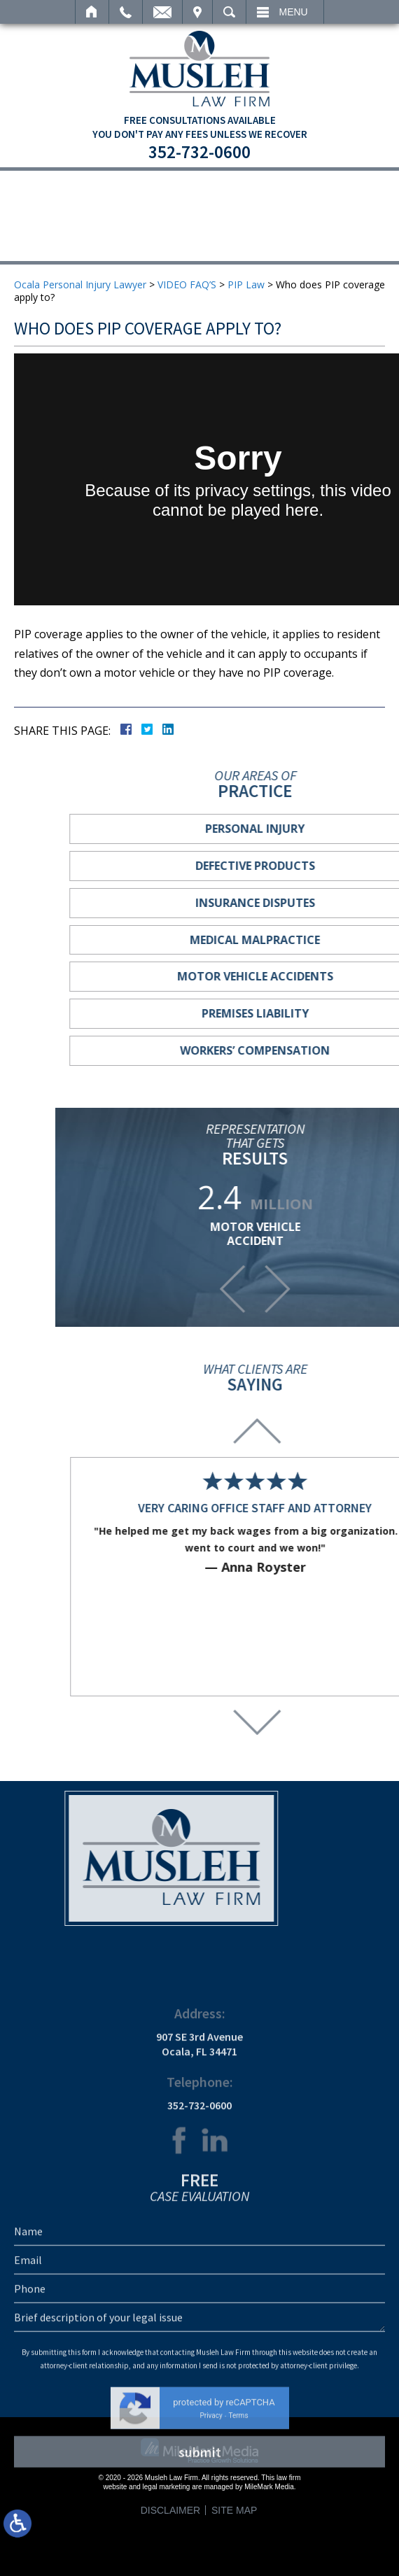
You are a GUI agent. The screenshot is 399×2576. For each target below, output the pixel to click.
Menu (293, 11)
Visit (197, 12)
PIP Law (246, 284)
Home (92, 12)
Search (229, 12)
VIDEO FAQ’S (187, 284)
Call (125, 12)
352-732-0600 (199, 152)
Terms (238, 2562)
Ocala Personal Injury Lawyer (80, 284)
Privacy (211, 2562)
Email (162, 12)
